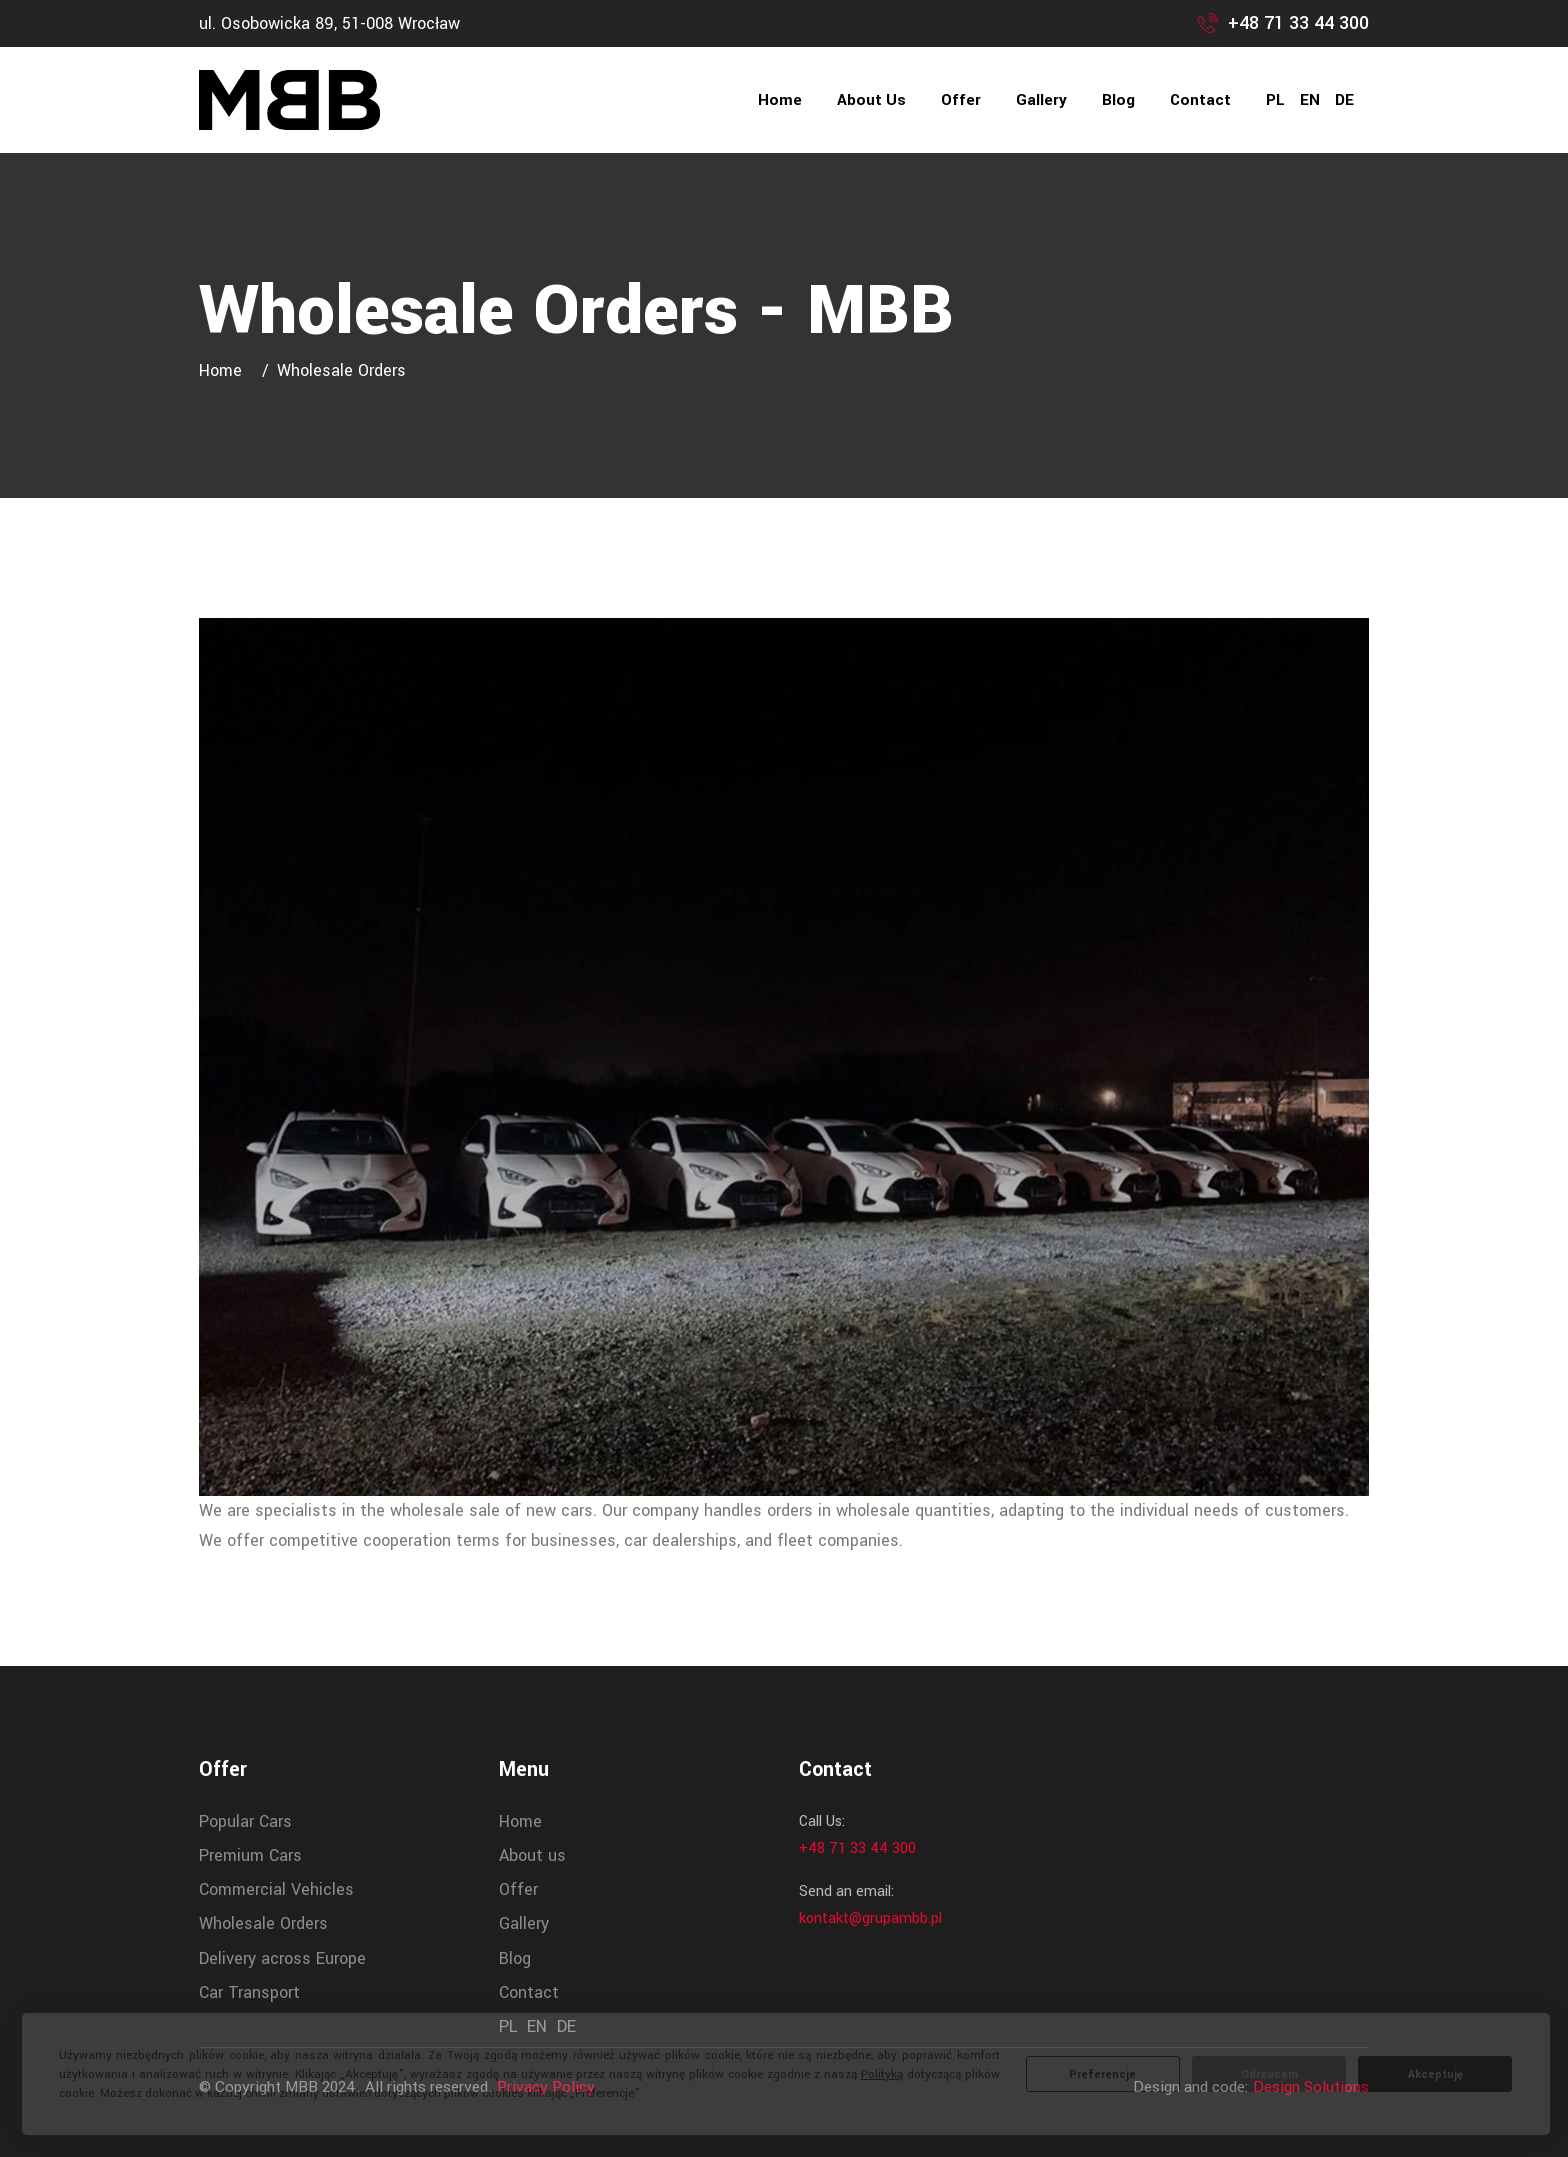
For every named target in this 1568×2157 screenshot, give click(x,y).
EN (1310, 100)
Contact (1200, 100)
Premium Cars (250, 1855)
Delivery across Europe (282, 1958)
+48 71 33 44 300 (1298, 23)
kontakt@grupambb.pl (870, 1918)
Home (780, 100)
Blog (1118, 100)
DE (1344, 100)
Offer (961, 100)
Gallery (1041, 100)
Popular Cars (245, 1821)
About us (871, 100)
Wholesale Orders (263, 1923)
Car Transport (249, 1992)
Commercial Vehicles (276, 1889)
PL (1275, 100)
